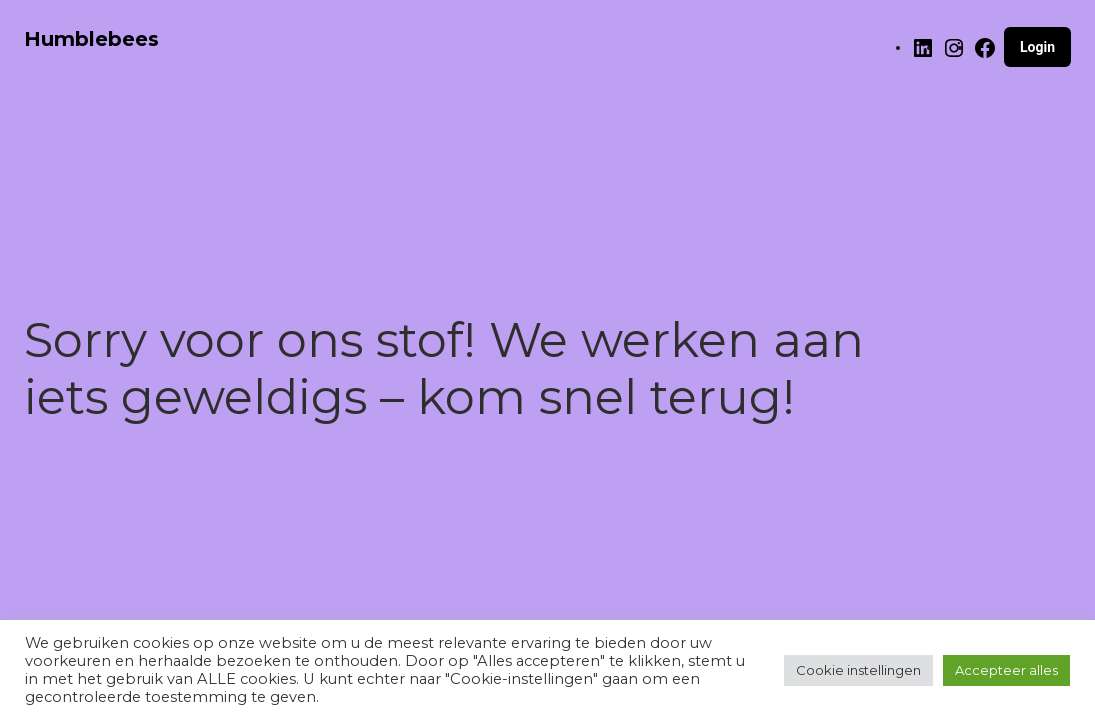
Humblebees (91, 39)
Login (1037, 47)
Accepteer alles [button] (1006, 670)
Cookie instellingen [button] (858, 670)
